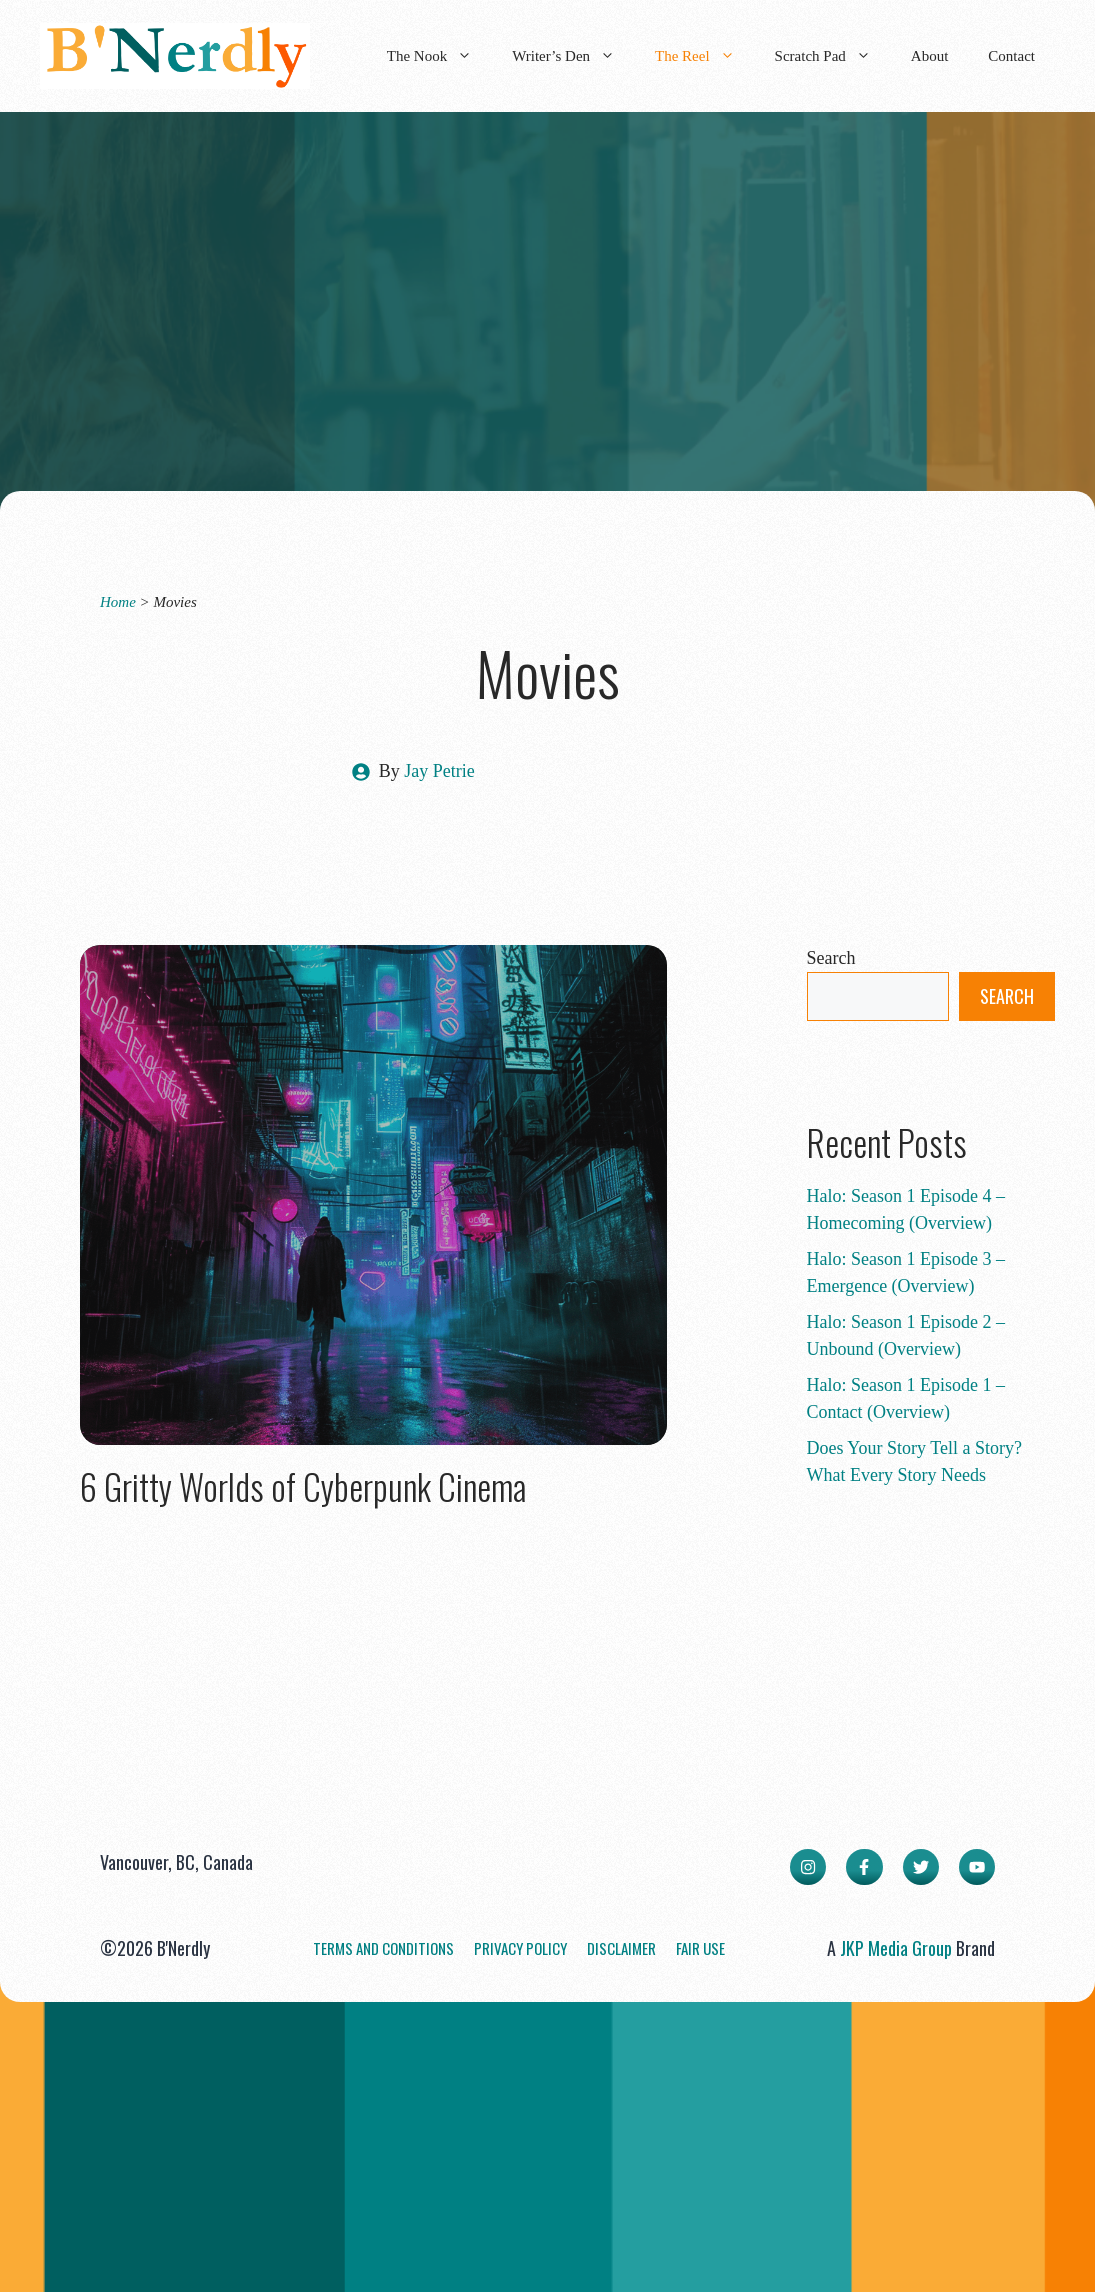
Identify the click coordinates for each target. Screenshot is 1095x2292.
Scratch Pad (833, 56)
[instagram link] (808, 1867)
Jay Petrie (439, 771)
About (930, 56)
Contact (1011, 56)
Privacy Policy (520, 1948)
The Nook (439, 56)
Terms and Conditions (383, 1948)
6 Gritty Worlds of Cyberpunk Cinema (303, 1486)
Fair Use (700, 1948)
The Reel (705, 56)
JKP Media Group (896, 1948)
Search (831, 958)
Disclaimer (621, 1948)
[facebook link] (864, 1867)
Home (118, 602)
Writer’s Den (573, 56)
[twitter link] (921, 1867)
